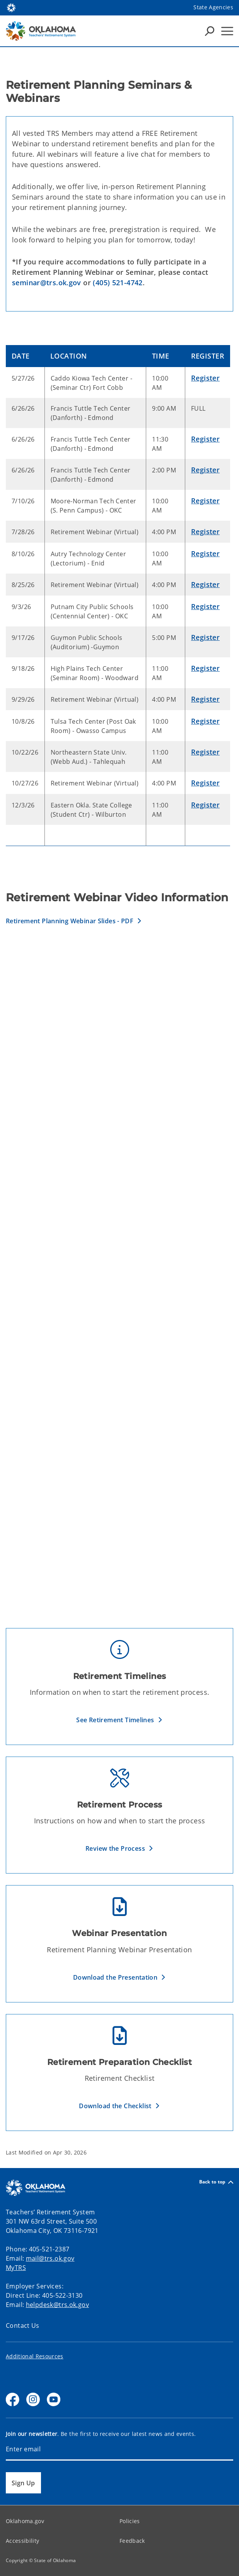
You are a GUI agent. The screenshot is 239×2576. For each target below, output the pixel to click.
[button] (74, 920)
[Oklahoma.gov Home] (11, 7)
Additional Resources (34, 2356)
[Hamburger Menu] (227, 31)
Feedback (132, 2540)
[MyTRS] (119, 1021)
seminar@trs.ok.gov (46, 282)
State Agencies (213, 7)
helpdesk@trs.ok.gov (57, 2304)
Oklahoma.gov (25, 2521)
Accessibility (22, 2540)
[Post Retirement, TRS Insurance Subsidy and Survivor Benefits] (119, 1515)
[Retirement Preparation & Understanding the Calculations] (119, 1185)
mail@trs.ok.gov (50, 2258)
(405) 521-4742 (117, 282)
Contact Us (22, 2325)
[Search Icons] (209, 31)
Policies (130, 2521)
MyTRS (16, 2267)
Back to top (216, 2182)
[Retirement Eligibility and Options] (119, 1350)
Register (205, 378)
